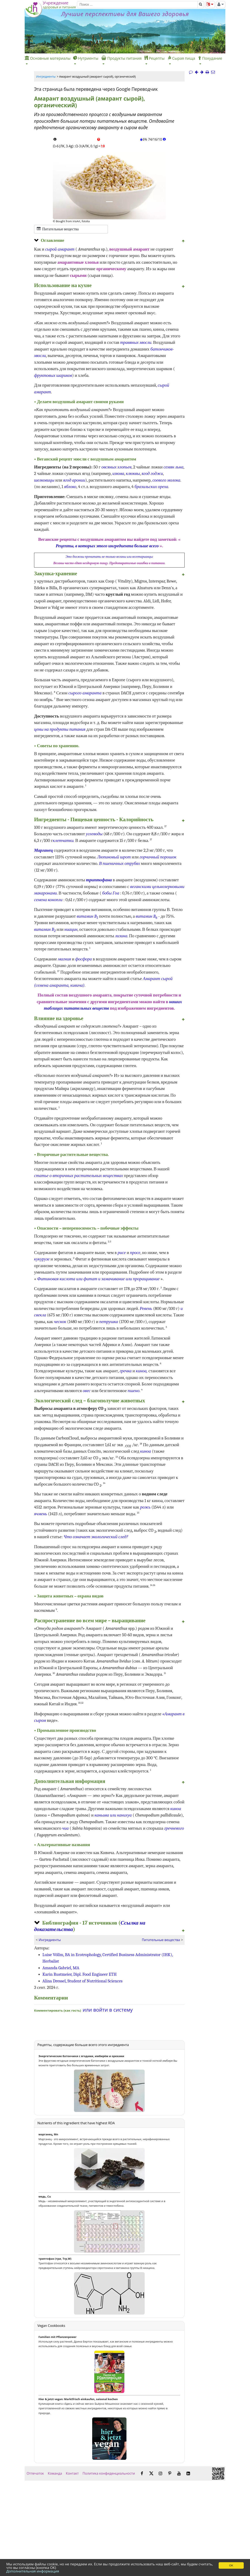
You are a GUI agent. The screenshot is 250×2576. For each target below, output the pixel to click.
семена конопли (48, 899)
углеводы (94, 833)
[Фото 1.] (109, 201)
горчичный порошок (157, 856)
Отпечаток (35, 2473)
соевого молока (166, 480)
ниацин (70, 929)
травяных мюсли (135, 342)
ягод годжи (152, 473)
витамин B (87, 916)
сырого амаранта (85, 692)
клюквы (133, 473)
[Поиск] (137, 4)
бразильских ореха (151, 486)
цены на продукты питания (59, 729)
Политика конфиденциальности (109, 2473)
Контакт (72, 2473)
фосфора (83, 958)
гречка (125, 1370)
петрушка (108, 1321)
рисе (122, 1252)
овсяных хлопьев (116, 466)
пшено (133, 1390)
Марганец (43, 850)
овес (87, 1390)
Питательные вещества (161, 1940)
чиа (65, 1828)
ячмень (40, 1513)
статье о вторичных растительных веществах (78, 1175)
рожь (145, 1507)
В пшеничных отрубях (119, 863)
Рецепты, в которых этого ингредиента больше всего (107, 545)
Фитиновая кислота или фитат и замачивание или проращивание (98, 1278)
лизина (121, 935)
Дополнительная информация (32, 2571)
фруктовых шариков (53, 375)
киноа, (142, 1370)
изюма (118, 473)
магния (64, 958)
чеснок (60, 1321)
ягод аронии (74, 480)
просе (135, 1252)
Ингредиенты (46, 76)
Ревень (146, 1308)
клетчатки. (63, 840)
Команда (55, 2473)
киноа (145, 1451)
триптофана (99, 879)
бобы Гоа (110, 893)
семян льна (173, 466)
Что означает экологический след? (96, 1536)
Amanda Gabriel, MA (60, 1967)
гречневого (174, 1828)
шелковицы (44, 480)
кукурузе (42, 1259)
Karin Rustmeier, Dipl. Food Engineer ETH (79, 1974)
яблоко (70, 486)
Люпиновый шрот (114, 856)
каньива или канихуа (113, 1815)
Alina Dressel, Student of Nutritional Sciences (82, 1980)
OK (231, 2565)
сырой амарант (59, 249)
